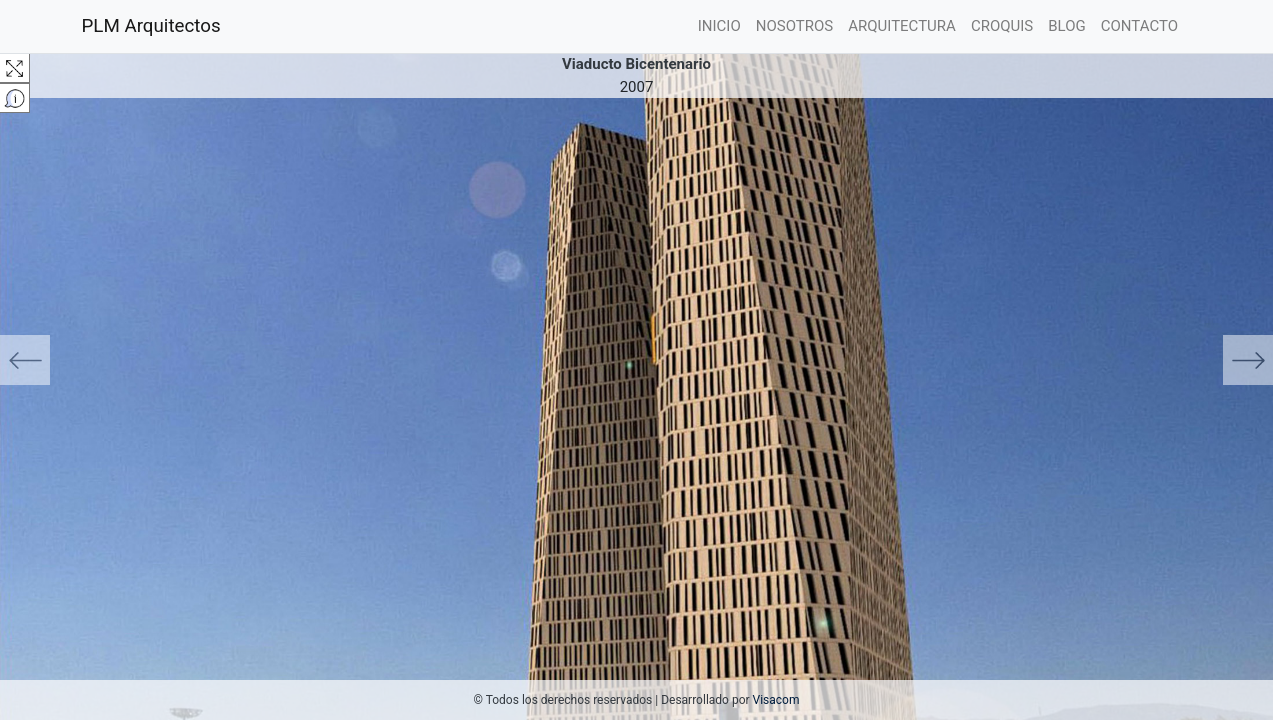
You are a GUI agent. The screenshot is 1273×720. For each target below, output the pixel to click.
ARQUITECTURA (902, 26)
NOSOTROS (794, 26)
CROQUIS (1002, 26)
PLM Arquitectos (151, 26)
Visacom (776, 700)
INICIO (723, 24)
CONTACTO (1139, 26)
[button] (95, 360)
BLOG (1067, 26)
